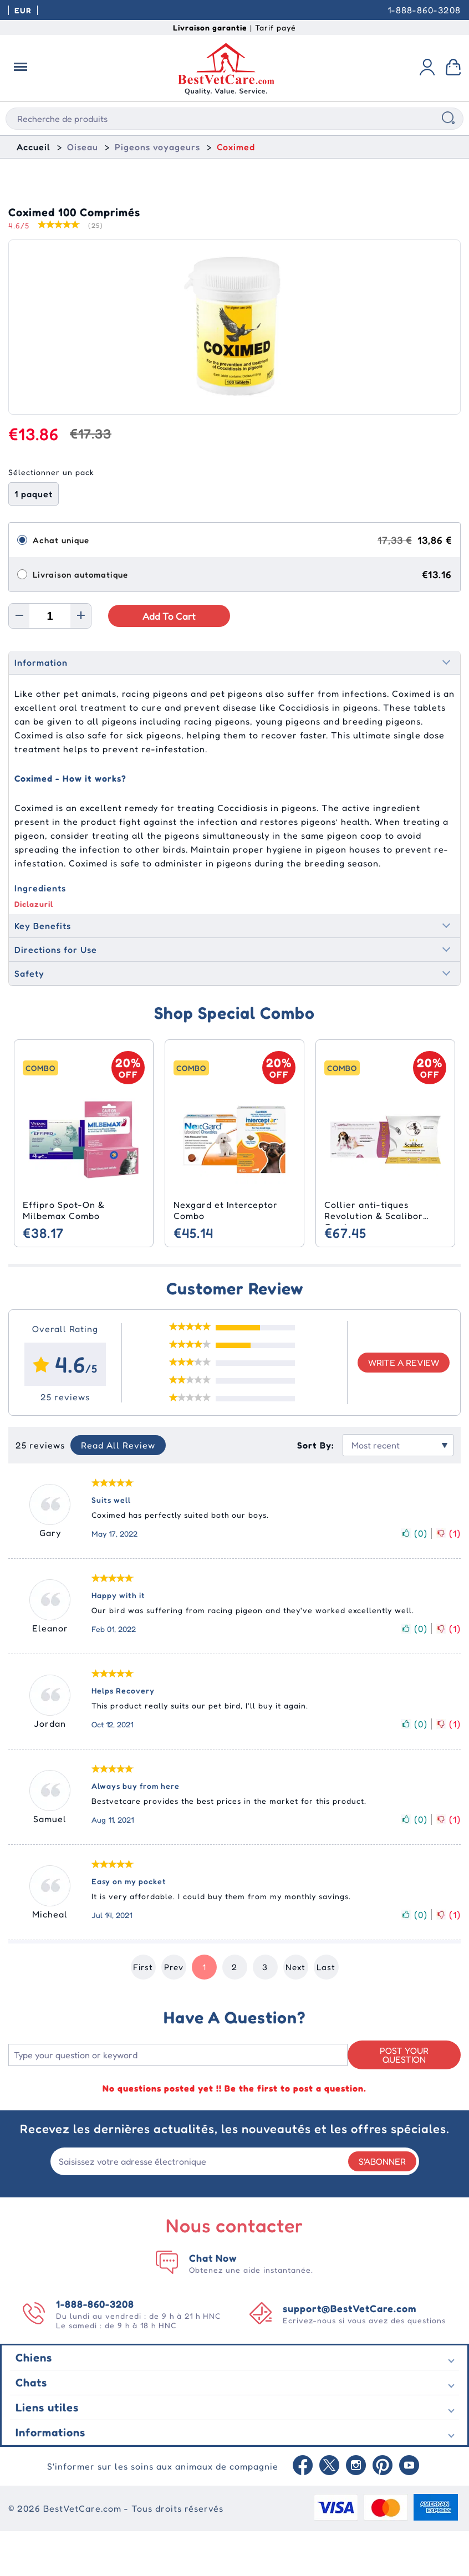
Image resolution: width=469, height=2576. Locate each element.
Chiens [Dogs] (34, 2402)
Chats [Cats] (31, 2427)
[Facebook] (303, 2511)
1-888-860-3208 (424, 10)
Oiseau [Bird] (82, 146)
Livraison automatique (80, 619)
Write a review (403, 1408)
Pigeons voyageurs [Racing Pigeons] (157, 146)
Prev (173, 2012)
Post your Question (404, 2100)
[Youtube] (409, 2511)
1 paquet (33, 539)
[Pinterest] (382, 2511)
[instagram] (356, 2511)
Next (295, 2012)
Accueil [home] (33, 146)
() (414, 1578)
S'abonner (382, 2206)
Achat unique (61, 585)
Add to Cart (169, 661)
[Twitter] (329, 2511)
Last (326, 2012)
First (143, 2012)
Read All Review (118, 1490)
